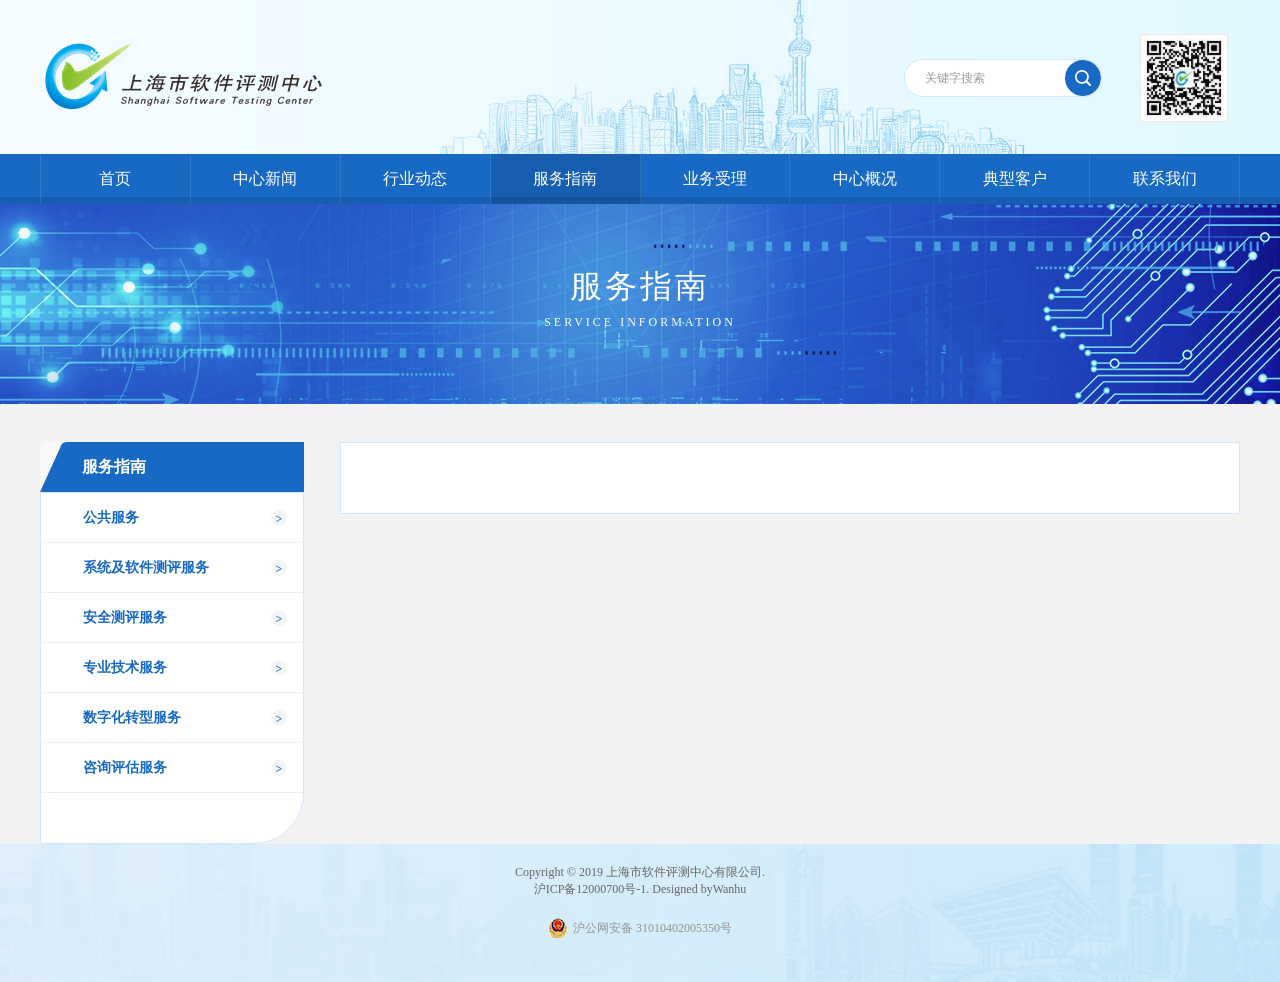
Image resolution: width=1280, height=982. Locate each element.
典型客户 (1015, 178)
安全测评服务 (125, 617)
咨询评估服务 (125, 767)
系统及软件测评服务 (146, 567)
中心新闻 (265, 178)
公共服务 (111, 517)
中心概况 (865, 178)
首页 (115, 178)
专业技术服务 (125, 667)
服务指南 (565, 178)
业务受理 (715, 178)
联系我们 (1165, 178)
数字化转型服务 (132, 717)
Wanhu (730, 889)
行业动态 (415, 178)
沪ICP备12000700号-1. (592, 889)
